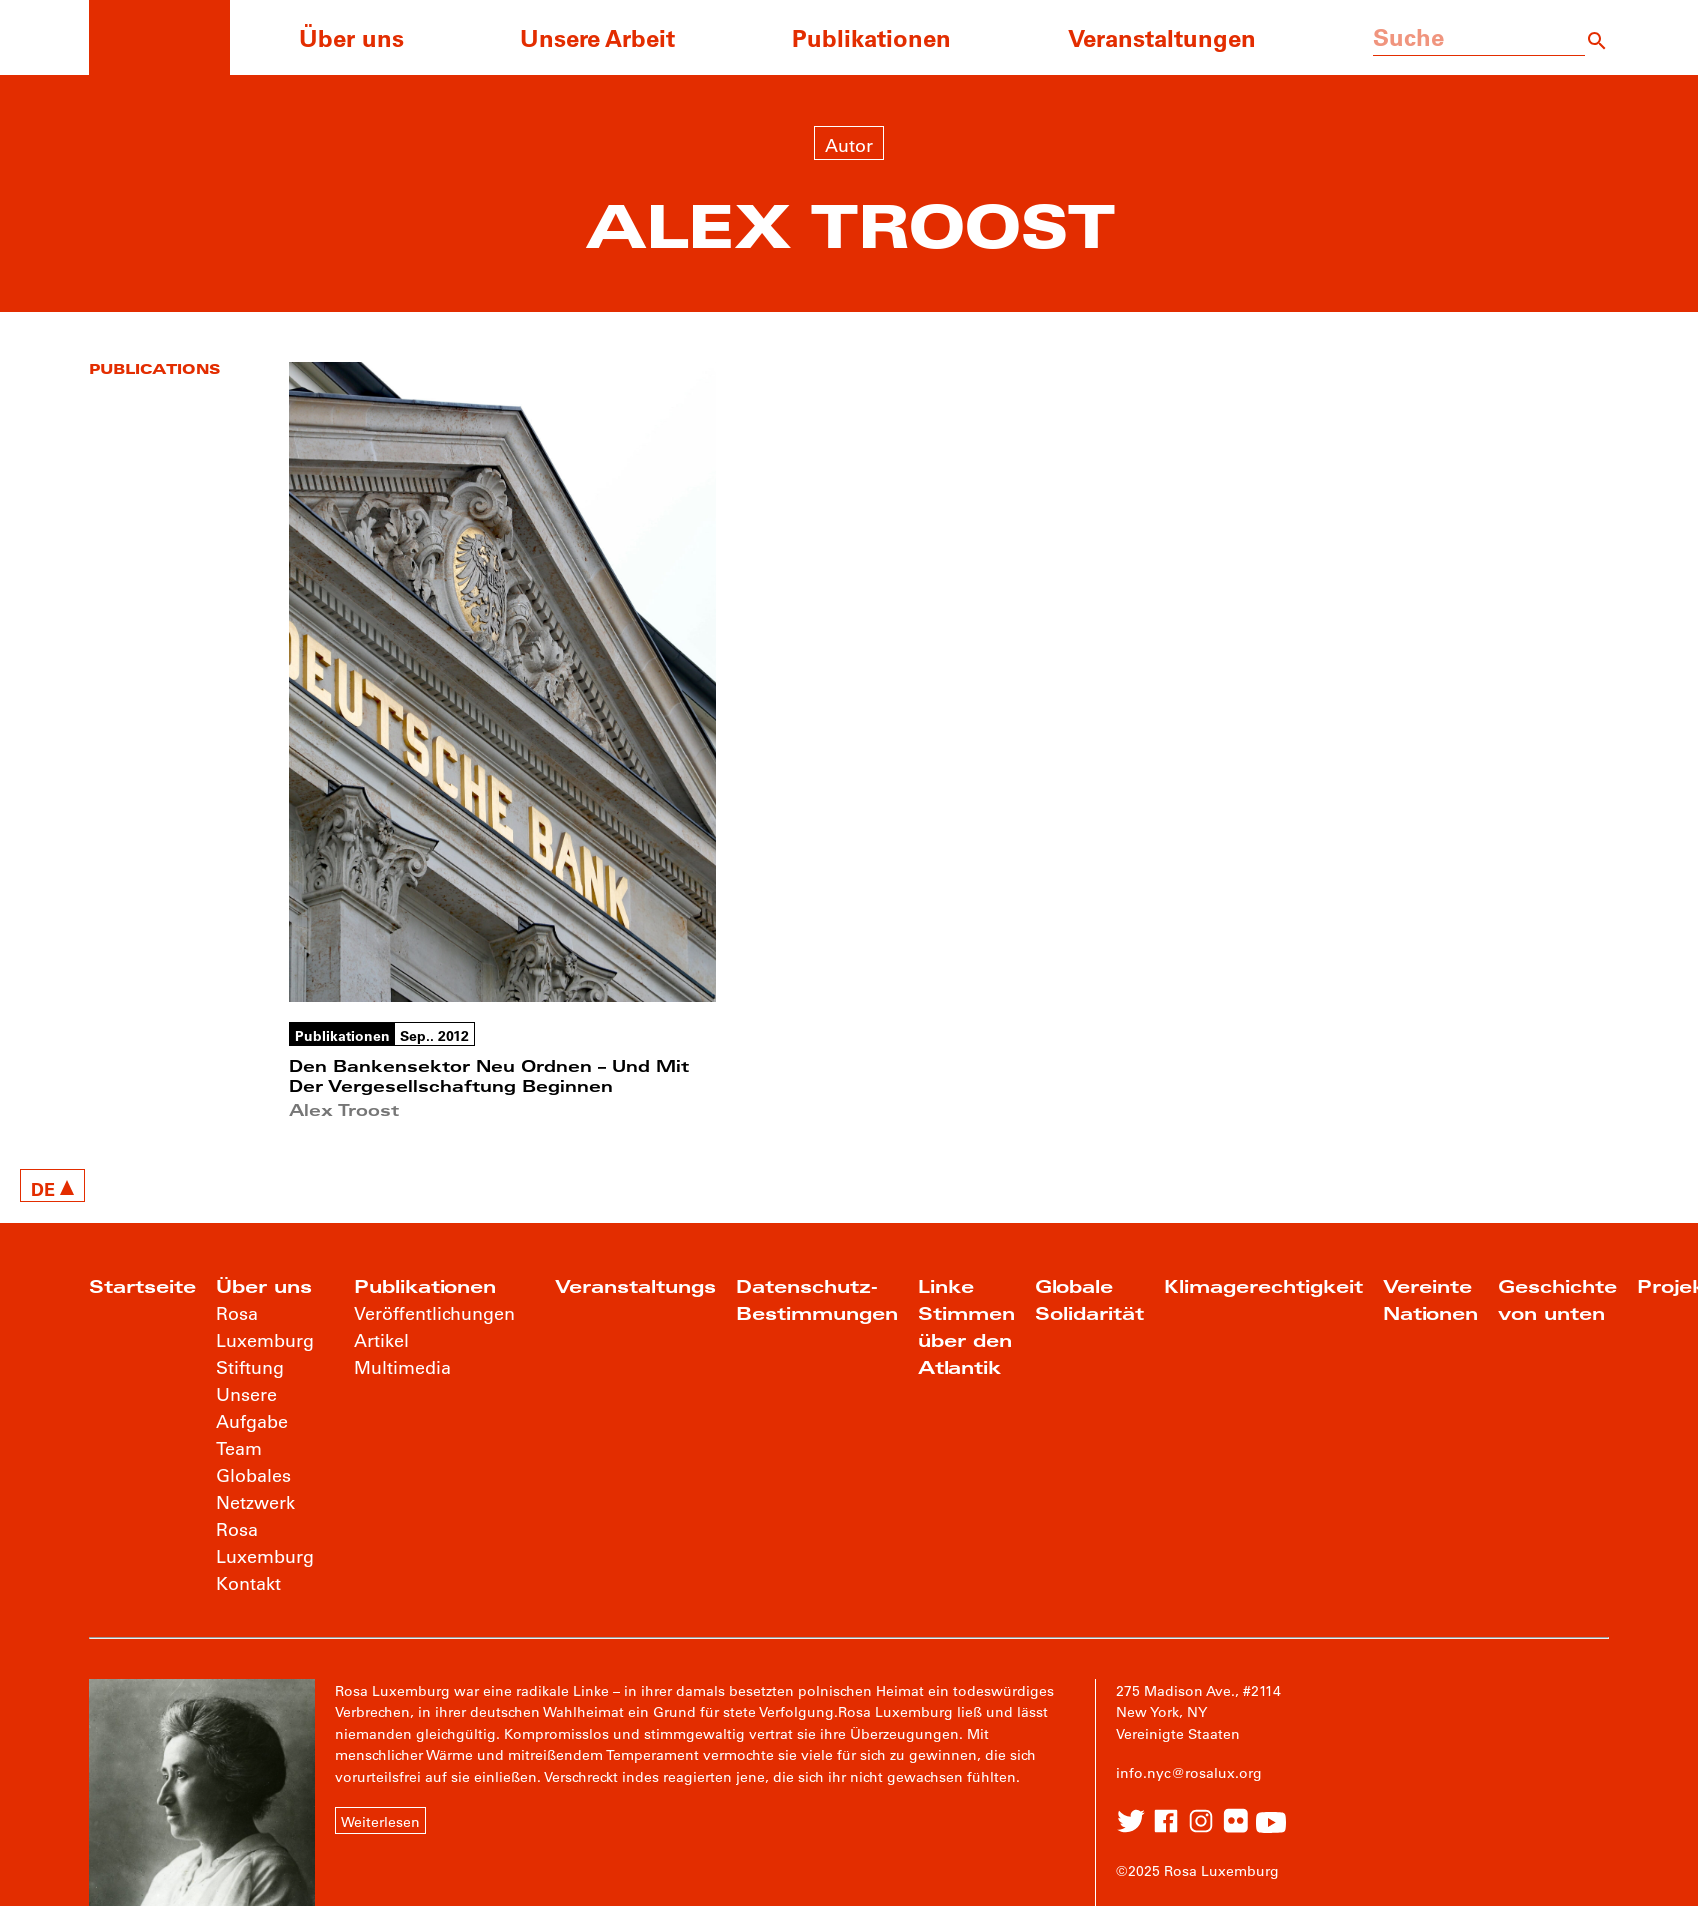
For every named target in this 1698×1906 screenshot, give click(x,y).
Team (239, 1448)
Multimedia (402, 1367)
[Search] (1597, 37)
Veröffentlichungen (434, 1313)
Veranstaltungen (1162, 37)
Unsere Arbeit (597, 37)
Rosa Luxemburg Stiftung (265, 1340)
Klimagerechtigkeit (1263, 1286)
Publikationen (871, 37)
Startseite (142, 1286)
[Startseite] (159, 37)
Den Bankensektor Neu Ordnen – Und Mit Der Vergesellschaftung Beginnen (489, 1075)
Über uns (351, 37)
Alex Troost (344, 1109)
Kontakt (248, 1583)
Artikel (381, 1340)
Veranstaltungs (635, 1286)
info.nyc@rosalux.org (1189, 1773)
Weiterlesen (380, 1822)
